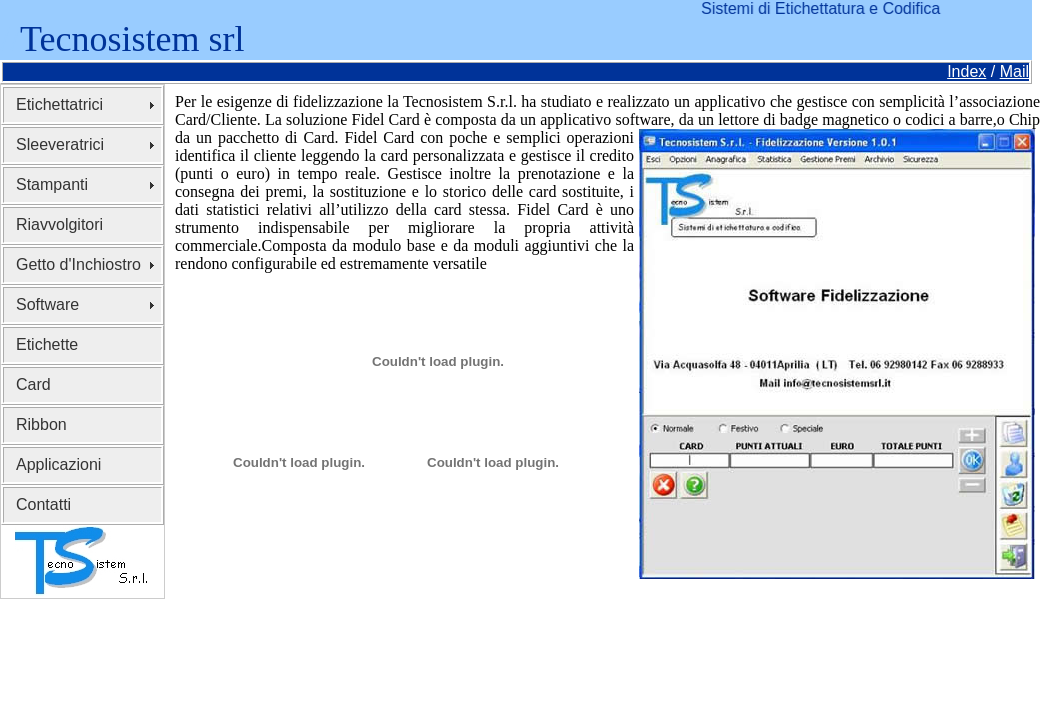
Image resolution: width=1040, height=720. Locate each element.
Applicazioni (58, 464)
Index (966, 71)
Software (47, 304)
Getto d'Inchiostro (78, 264)
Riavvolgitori (59, 224)
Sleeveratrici (60, 144)
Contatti (43, 504)
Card (33, 384)
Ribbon (41, 424)
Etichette (47, 344)
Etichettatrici (59, 104)
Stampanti (52, 184)
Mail (1014, 71)
